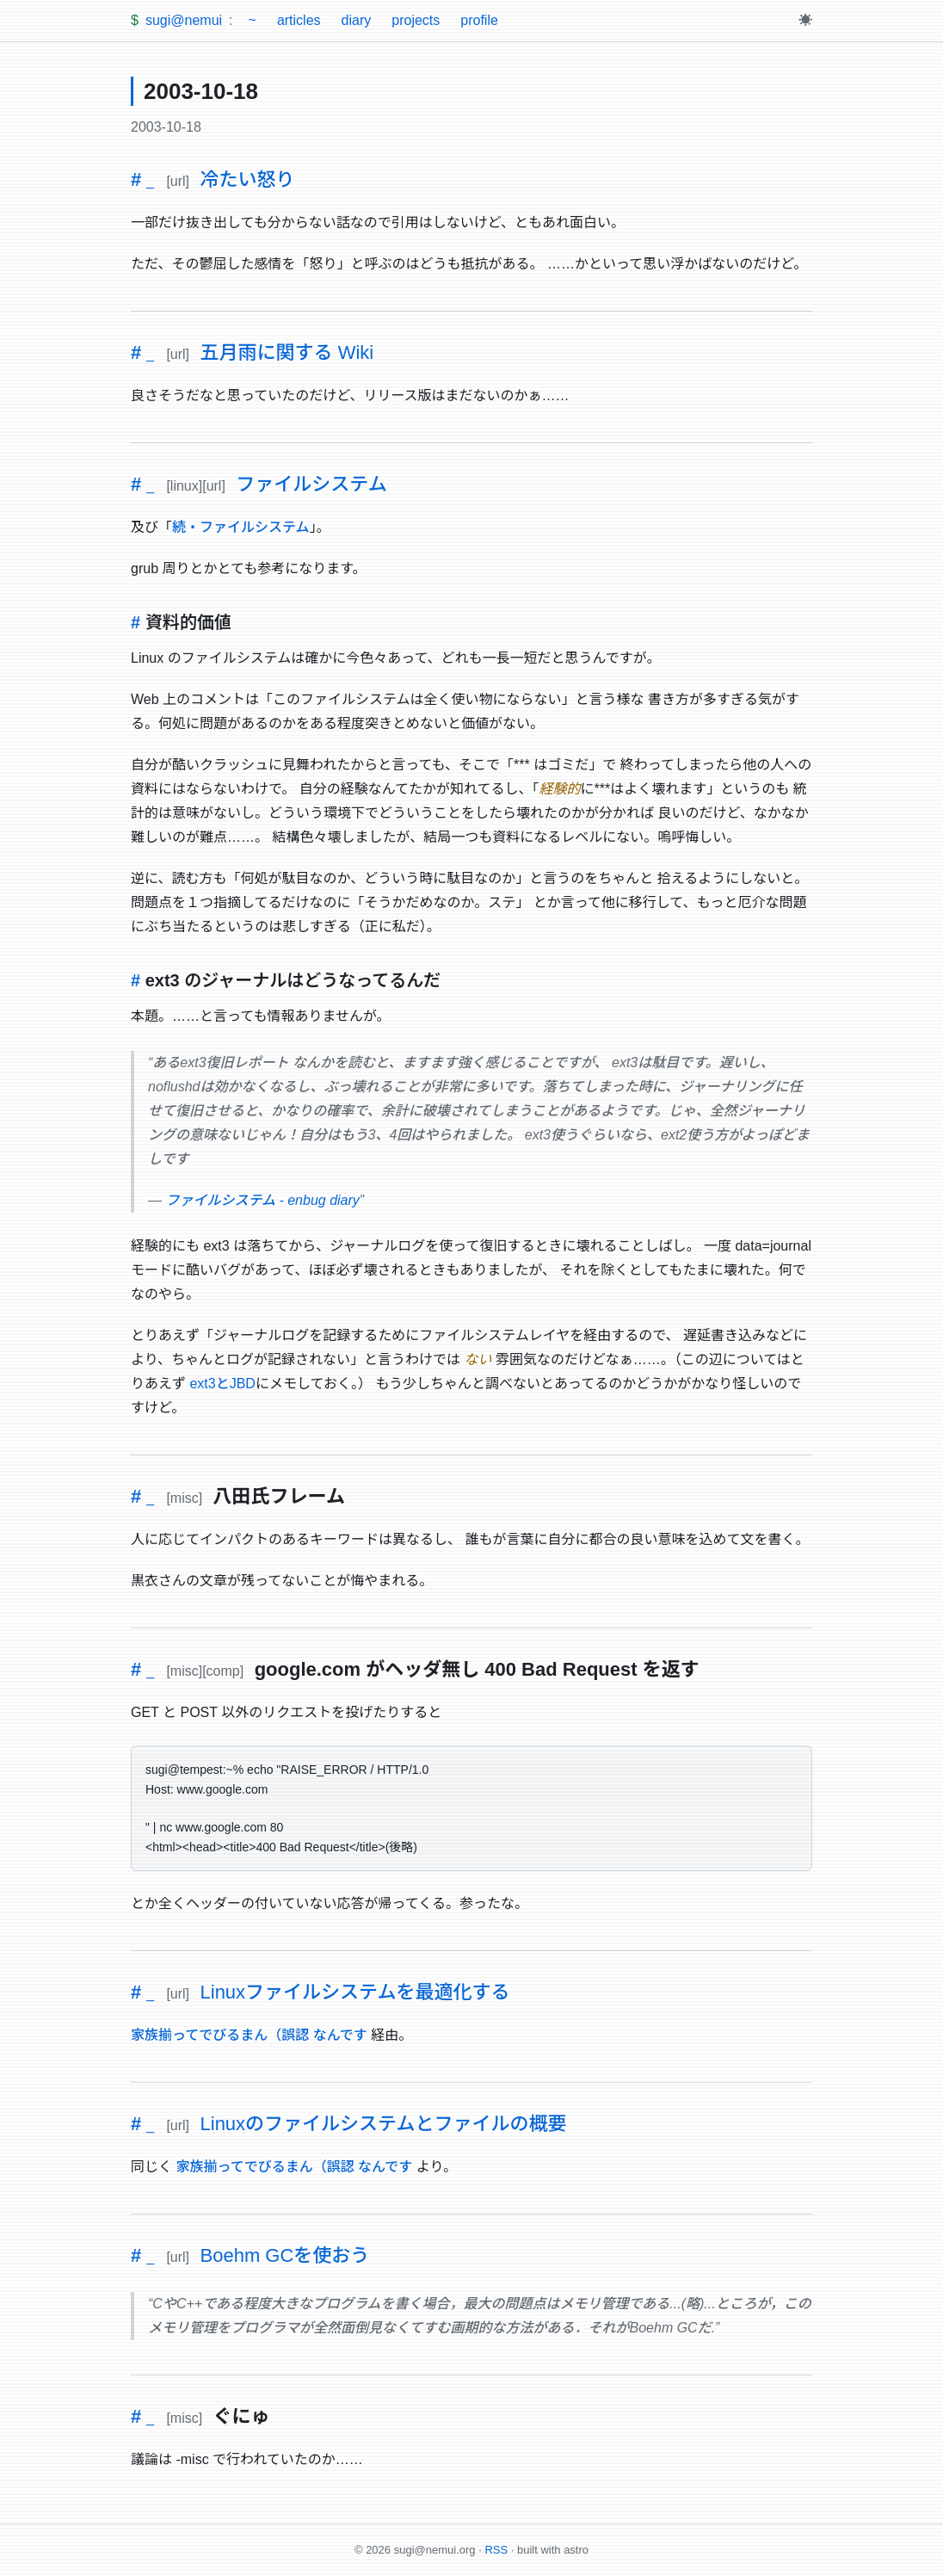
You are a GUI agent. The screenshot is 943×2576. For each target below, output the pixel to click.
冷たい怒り (247, 179)
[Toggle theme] (805, 20)
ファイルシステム (311, 484)
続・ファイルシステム (241, 527)
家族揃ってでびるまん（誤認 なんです (249, 2035)
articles (299, 20)
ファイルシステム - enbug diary (262, 1200)
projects (415, 20)
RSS (496, 2549)
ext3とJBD (222, 1383)
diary (357, 20)
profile (479, 20)
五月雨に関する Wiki (287, 352)
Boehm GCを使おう (285, 2255)
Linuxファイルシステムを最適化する (355, 1992)
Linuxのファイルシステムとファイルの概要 (383, 2123)
